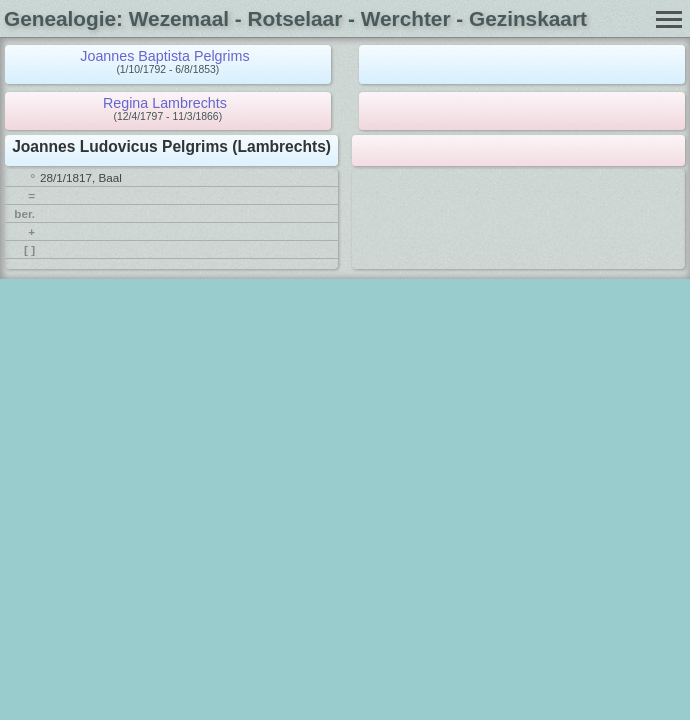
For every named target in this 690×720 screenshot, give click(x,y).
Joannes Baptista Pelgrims (164, 56)
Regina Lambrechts (165, 103)
